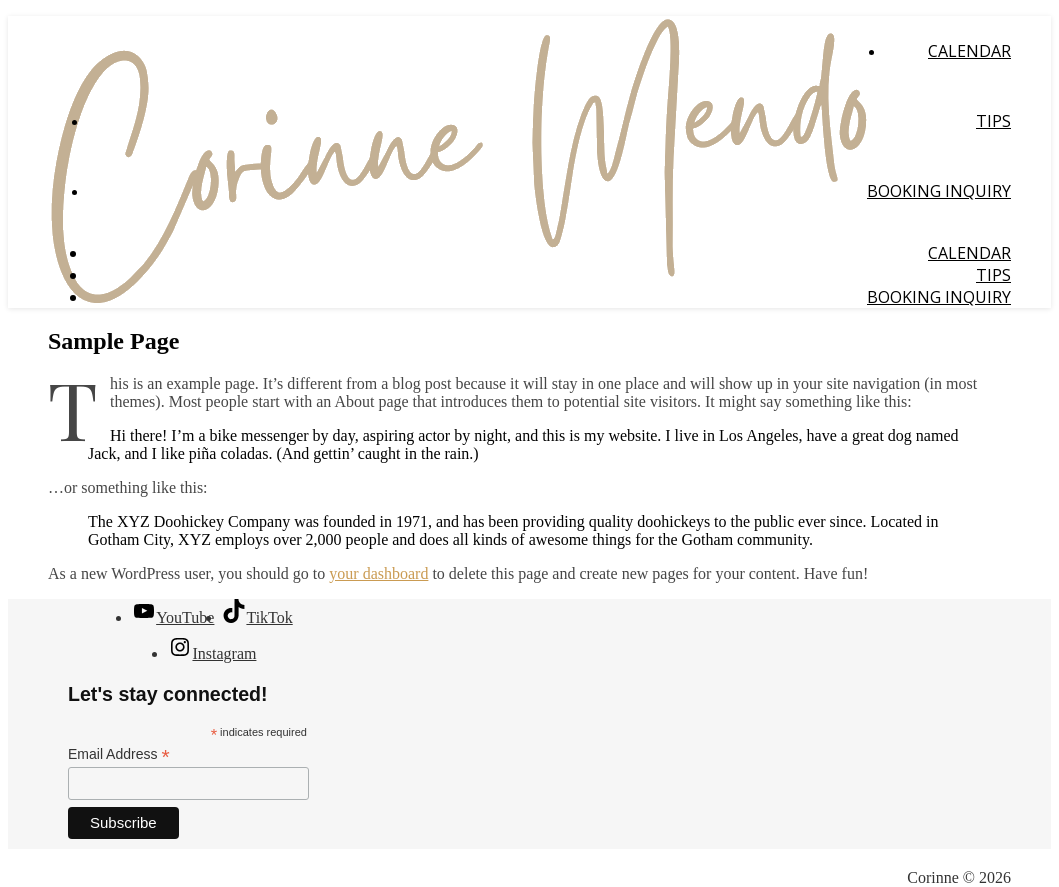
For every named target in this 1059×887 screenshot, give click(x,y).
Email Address (119, 754)
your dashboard (378, 573)
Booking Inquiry (939, 191)
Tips (993, 121)
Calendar (969, 51)
